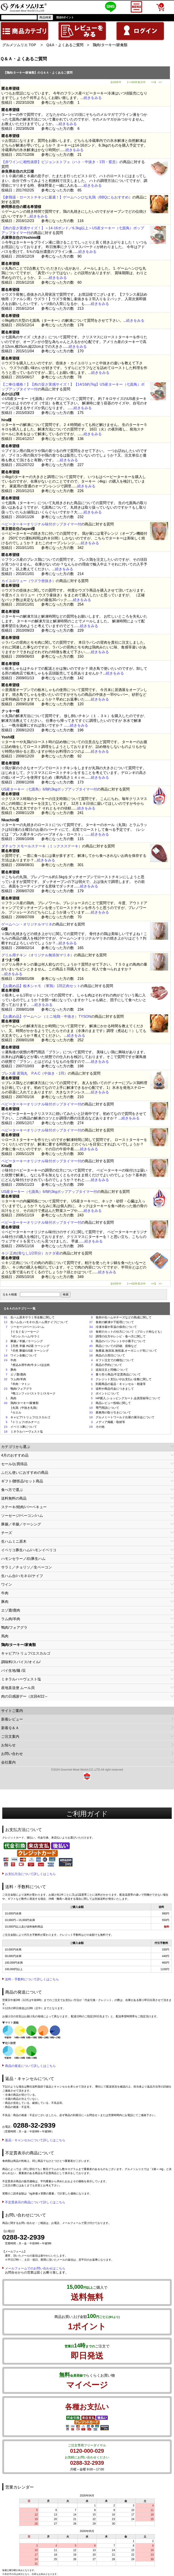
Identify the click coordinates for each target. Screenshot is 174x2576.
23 (5, 1389)
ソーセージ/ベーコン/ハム (22, 1516)
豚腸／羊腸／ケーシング (21, 1524)
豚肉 (4, 1602)
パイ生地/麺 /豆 (13, 1670)
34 (91, 1327)
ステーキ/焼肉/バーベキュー (24, 1507)
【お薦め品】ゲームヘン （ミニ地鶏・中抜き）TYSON (46, 1016)
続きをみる (93, 98)
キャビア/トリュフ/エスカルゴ (25, 1653)
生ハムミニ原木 (14, 1541)
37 (91, 1322)
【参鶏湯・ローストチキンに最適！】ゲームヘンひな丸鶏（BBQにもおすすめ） (66, 197)
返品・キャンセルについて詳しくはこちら (35, 2140)
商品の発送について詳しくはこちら (30, 2066)
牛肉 (4, 1593)
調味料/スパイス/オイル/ (20, 1662)
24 (5, 1360)
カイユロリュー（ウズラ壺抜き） (28, 581)
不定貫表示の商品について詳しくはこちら (35, 2202)
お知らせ (8, 1745)
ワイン (6, 1584)
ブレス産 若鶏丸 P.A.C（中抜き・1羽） (34, 1073)
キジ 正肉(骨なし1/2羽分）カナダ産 (30, 1253)
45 (91, 1346)
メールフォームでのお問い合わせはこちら (35, 2268)
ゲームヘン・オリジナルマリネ (26, 924)
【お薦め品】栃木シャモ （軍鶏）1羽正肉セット (40, 986)
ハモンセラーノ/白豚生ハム (23, 1559)
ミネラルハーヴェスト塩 (21, 1679)
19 (91, 1408)
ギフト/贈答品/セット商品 (22, 1481)
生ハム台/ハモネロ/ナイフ (22, 1576)
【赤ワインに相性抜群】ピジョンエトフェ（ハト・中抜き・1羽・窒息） (60, 162)
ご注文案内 (10, 1736)
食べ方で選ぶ (12, 1490)
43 (5, 1403)
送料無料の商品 (14, 1498)
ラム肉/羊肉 (10, 1619)
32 (5, 1379)
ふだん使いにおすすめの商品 (24, 1472)
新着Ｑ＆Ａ (10, 1728)
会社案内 (8, 1762)
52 (91, 1336)
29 (91, 1427)
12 (5, 1322)
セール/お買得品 (14, 1464)
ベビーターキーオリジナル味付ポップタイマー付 (41, 524)
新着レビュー (12, 1719)
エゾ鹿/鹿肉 (10, 1610)
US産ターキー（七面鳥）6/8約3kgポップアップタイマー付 (49, 789)
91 (5, 1317)
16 (91, 1332)
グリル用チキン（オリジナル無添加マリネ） (37, 955)
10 (91, 1355)
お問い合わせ (12, 1754)
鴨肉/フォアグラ (14, 1627)
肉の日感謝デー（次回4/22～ (24, 1696)
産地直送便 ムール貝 (18, 1688)
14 (5, 1355)
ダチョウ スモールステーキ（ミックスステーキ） (41, 846)
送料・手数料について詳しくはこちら (32, 1979)
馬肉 (4, 1636)
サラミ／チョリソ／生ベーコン (26, 1567)
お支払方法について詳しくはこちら (30, 1874)
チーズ (6, 1533)
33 (91, 1413)
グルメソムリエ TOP (19, 45)
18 (5, 1432)
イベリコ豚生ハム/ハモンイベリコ (28, 1550)
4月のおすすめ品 (15, 1455)
